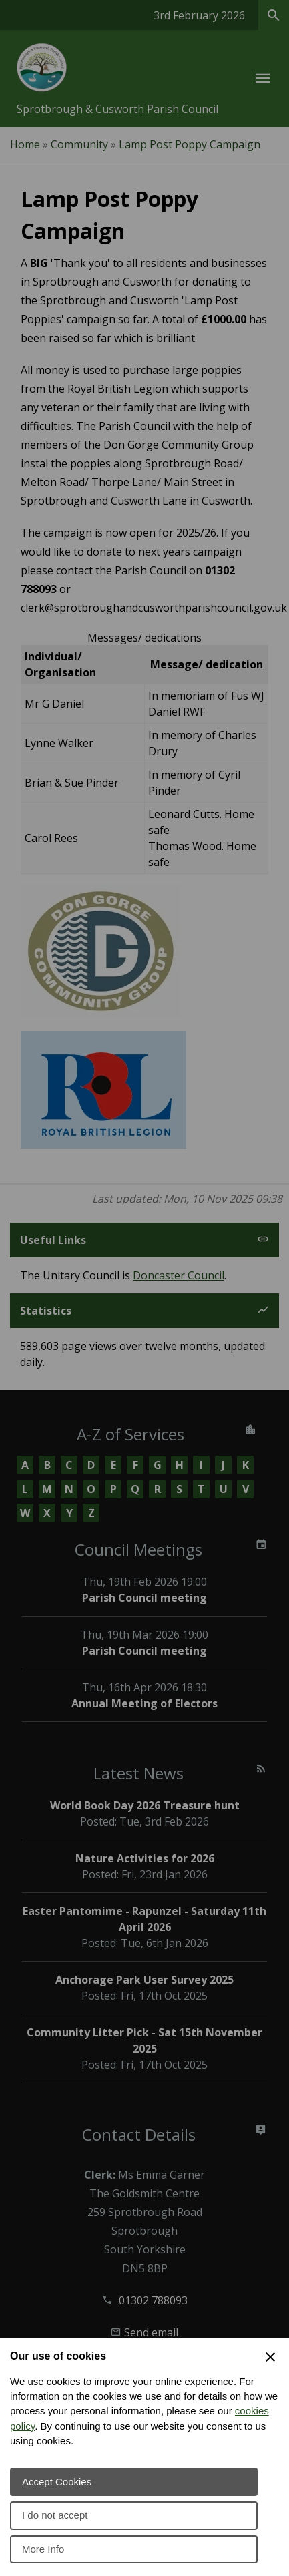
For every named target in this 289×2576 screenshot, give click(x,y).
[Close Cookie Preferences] (270, 2357)
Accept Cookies (56, 2481)
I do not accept (54, 2515)
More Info (43, 2549)
